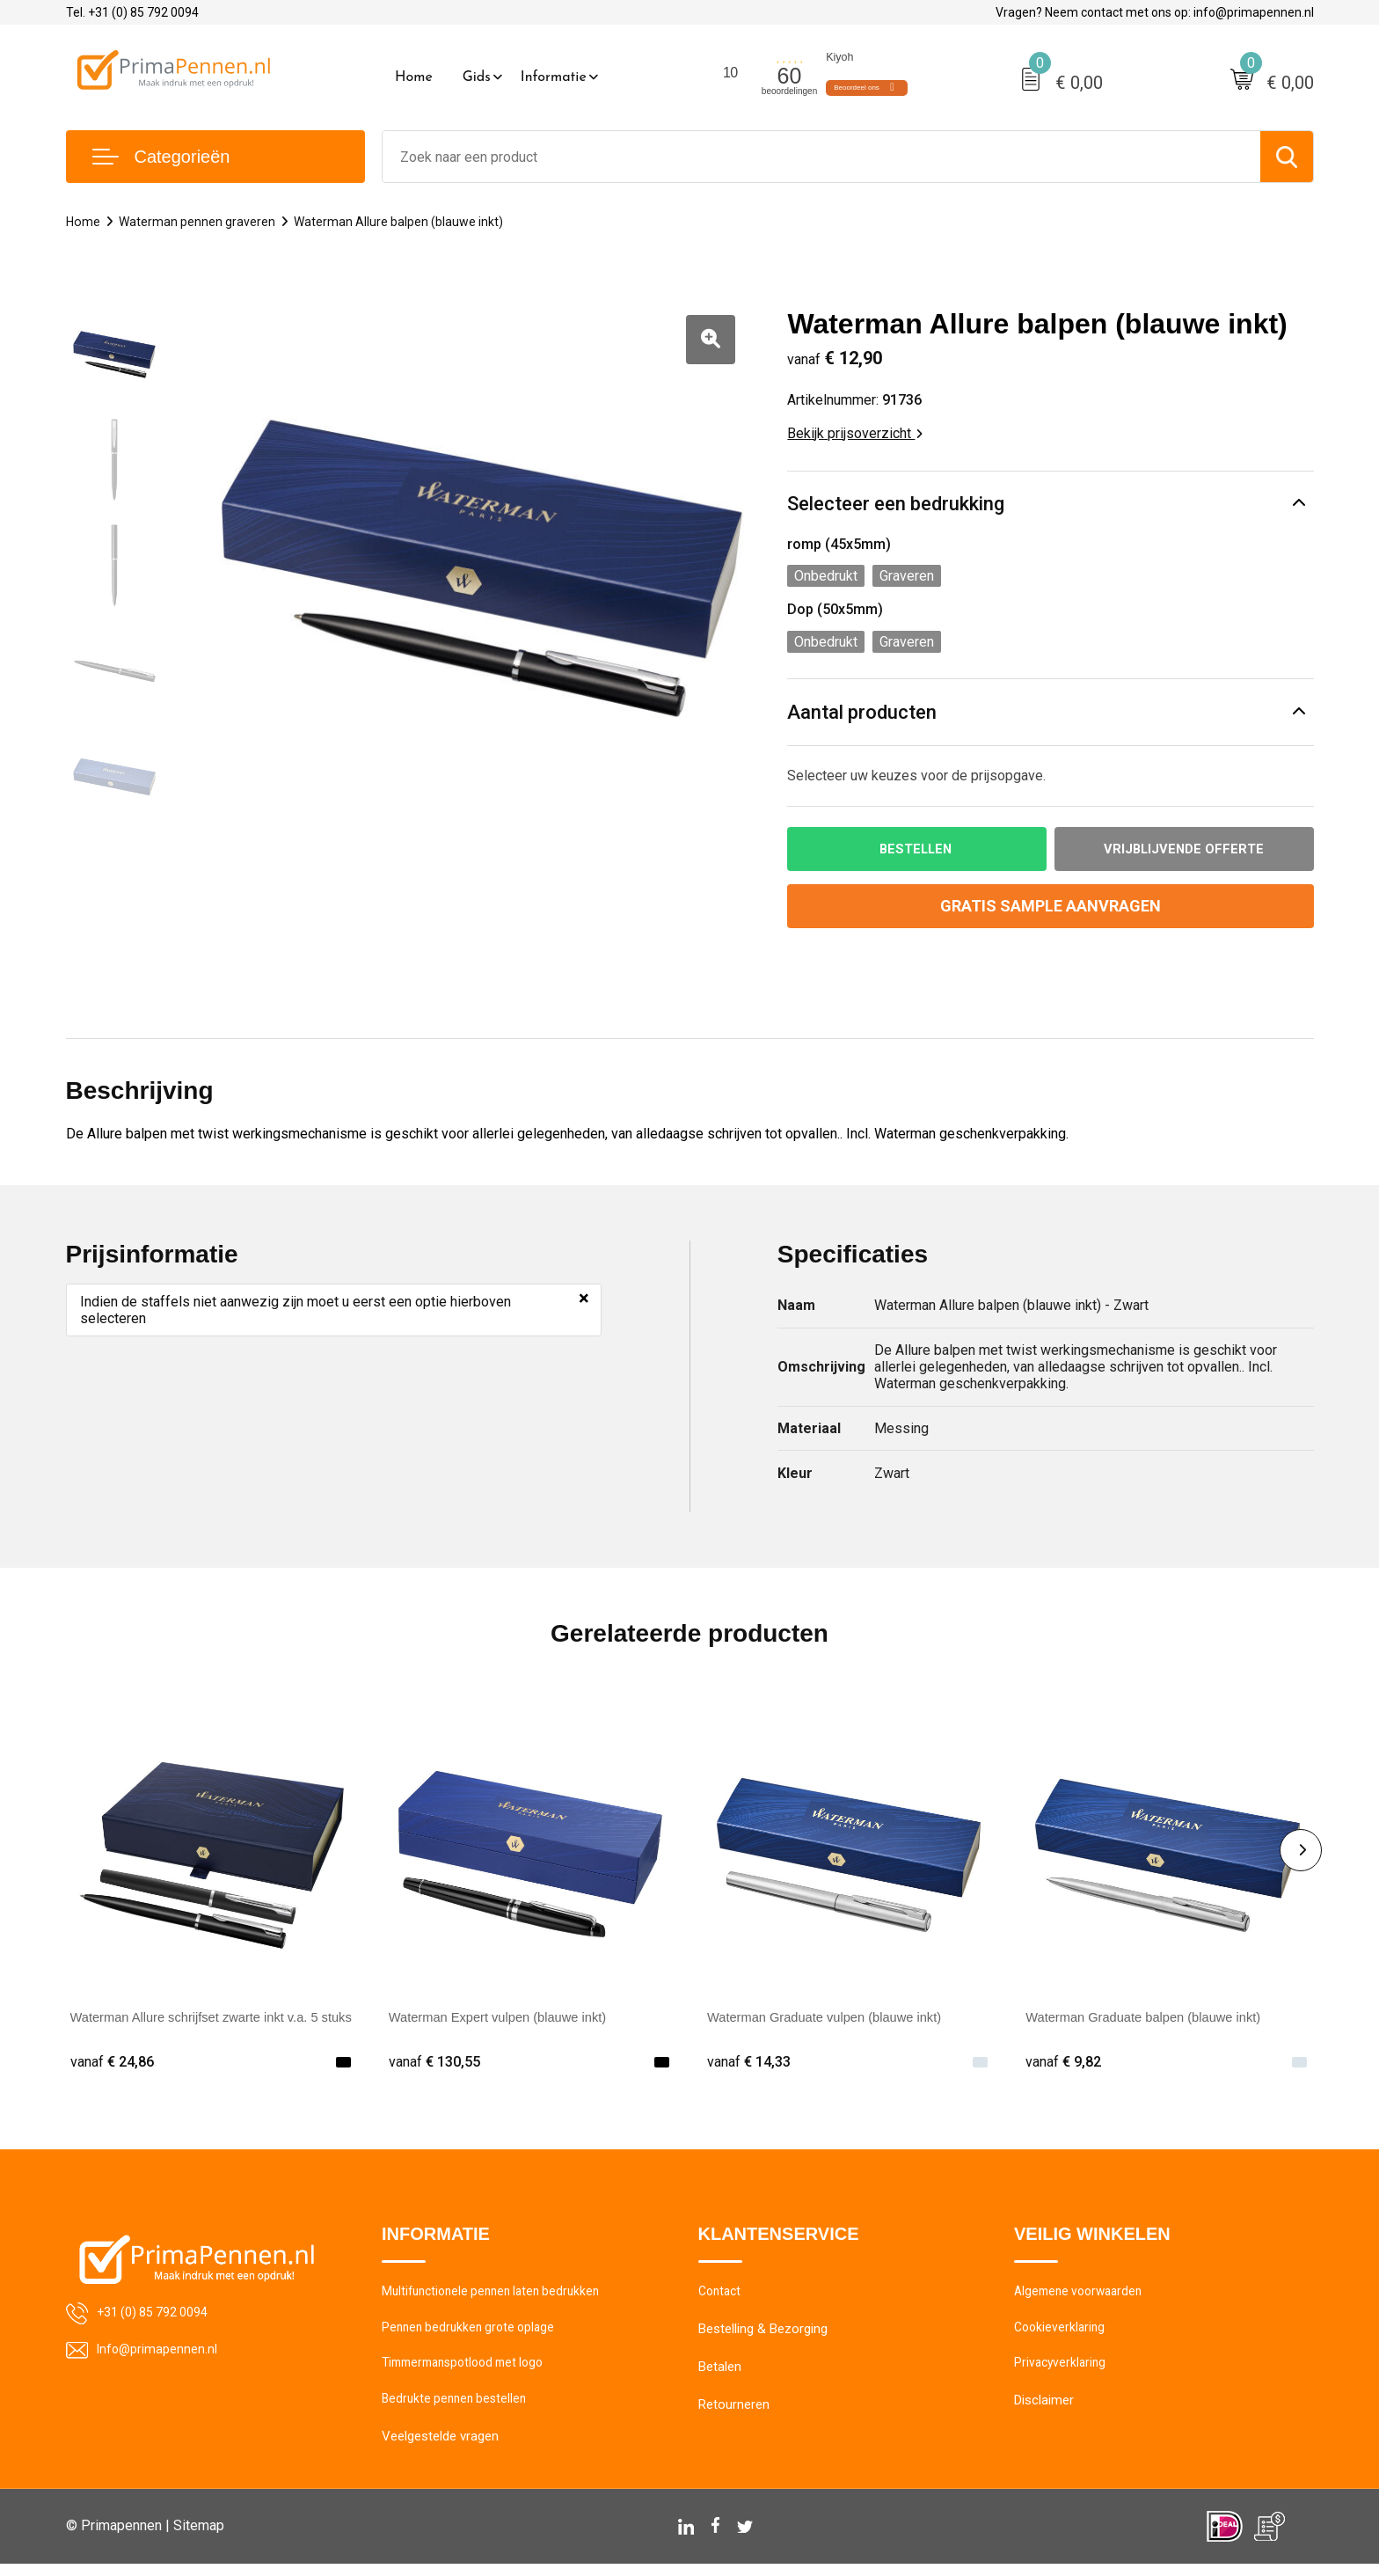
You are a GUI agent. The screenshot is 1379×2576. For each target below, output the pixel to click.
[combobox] (821, 156)
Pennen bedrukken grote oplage (473, 2335)
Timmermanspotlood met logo (470, 2373)
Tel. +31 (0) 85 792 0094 (132, 12)
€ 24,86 (114, 2063)
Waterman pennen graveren (200, 222)
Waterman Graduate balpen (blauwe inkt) (1153, 2019)
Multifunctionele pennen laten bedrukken (498, 2297)
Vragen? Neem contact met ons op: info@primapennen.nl (1155, 12)
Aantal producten (862, 712)
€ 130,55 (437, 2063)
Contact (721, 2297)
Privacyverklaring (1062, 2373)
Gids (477, 77)
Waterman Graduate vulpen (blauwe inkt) (835, 2019)
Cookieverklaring (1061, 2335)
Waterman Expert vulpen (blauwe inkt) (508, 2019)
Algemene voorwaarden (1082, 2297)
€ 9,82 (1065, 2063)
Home (414, 77)
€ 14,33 (751, 2063)
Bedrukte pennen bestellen (458, 2411)
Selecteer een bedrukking (895, 504)
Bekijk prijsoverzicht (855, 433)
